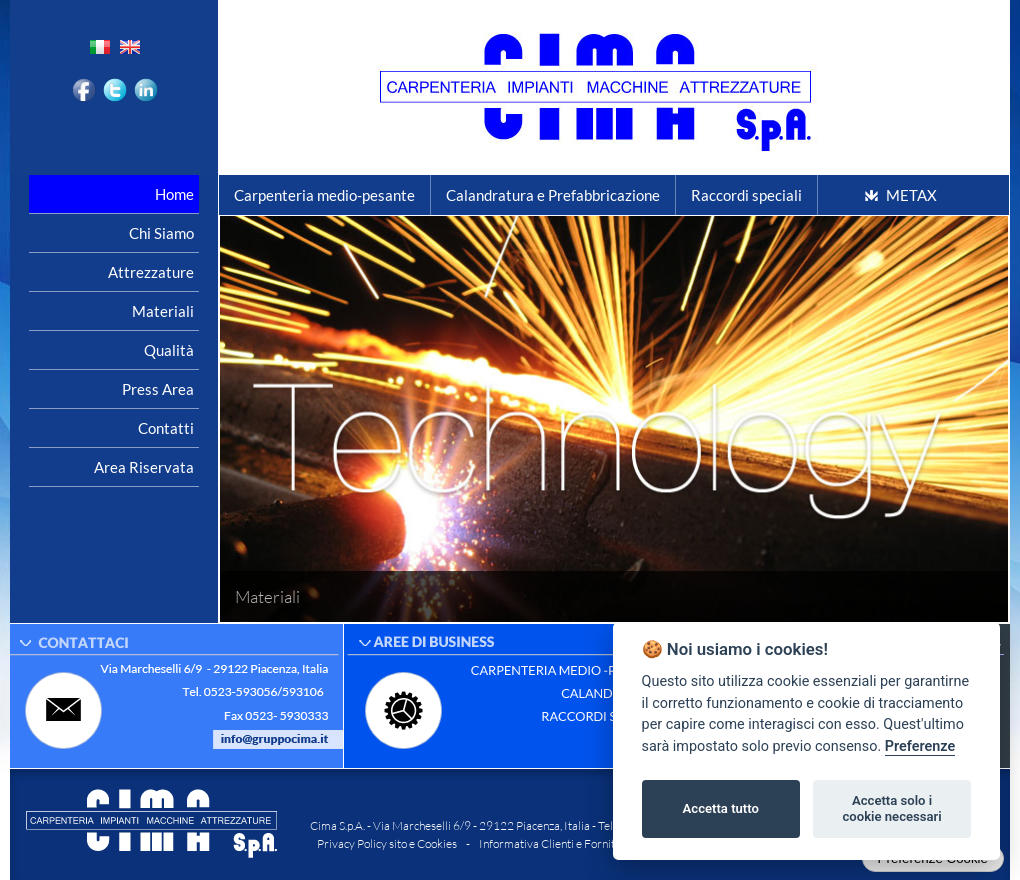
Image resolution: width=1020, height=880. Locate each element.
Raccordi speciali (746, 195)
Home (174, 194)
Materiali (163, 311)
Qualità (169, 350)
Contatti (166, 428)
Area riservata (144, 467)
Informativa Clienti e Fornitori (554, 843)
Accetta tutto (721, 808)
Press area (158, 389)
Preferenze (920, 746)
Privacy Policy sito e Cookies (387, 843)
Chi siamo (161, 233)
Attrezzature (151, 272)
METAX (911, 195)
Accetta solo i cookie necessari (891, 808)
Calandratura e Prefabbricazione (553, 195)
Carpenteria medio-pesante (324, 195)
